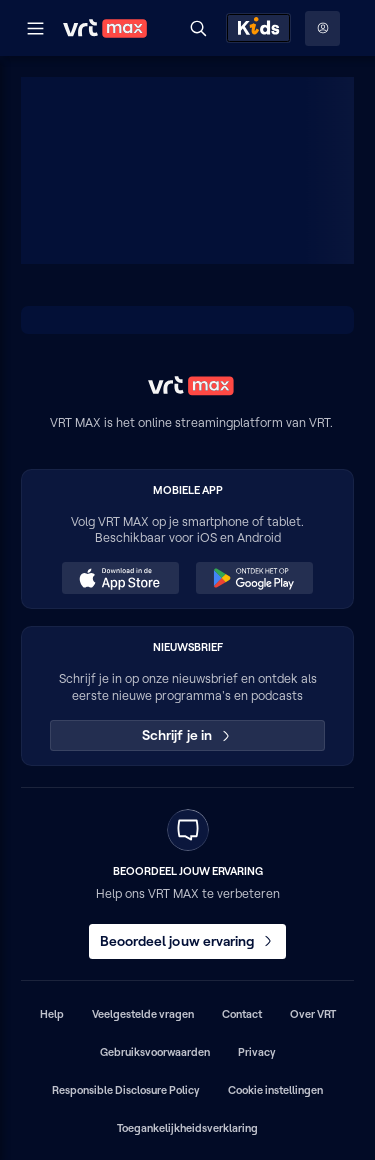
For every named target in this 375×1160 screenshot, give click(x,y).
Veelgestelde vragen (143, 1014)
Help (52, 1014)
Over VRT (313, 1014)
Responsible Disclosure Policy (126, 1090)
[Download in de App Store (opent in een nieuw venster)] (120, 578)
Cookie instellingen (275, 1090)
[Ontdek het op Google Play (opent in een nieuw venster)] (254, 578)
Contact (242, 1014)
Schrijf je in (187, 735)
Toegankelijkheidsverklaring (187, 1128)
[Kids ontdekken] (258, 28)
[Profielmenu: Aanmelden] (322, 28)
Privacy (257, 1052)
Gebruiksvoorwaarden (155, 1052)
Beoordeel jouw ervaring (188, 941)
